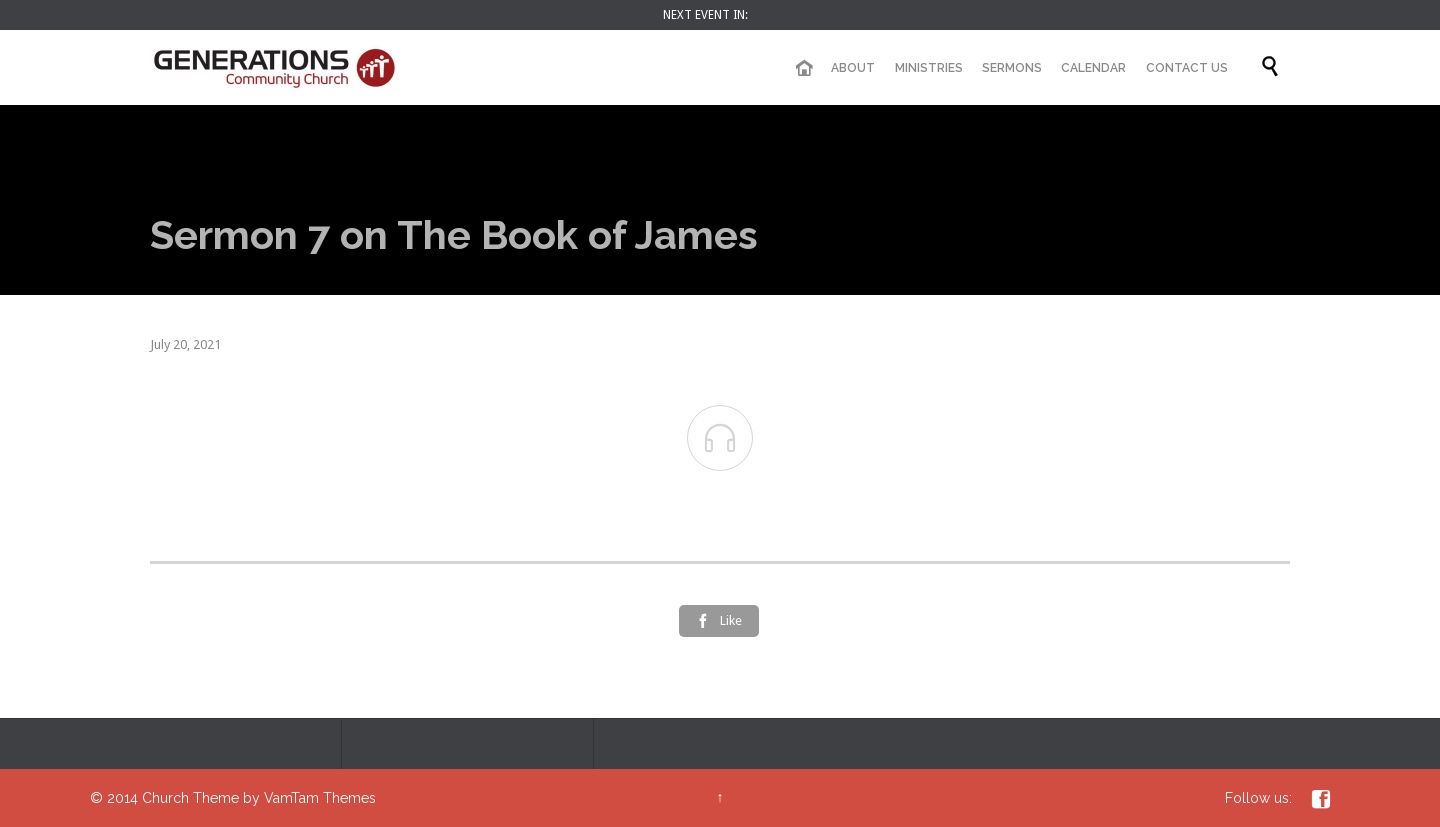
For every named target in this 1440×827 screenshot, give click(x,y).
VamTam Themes (320, 798)
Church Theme (190, 798)
